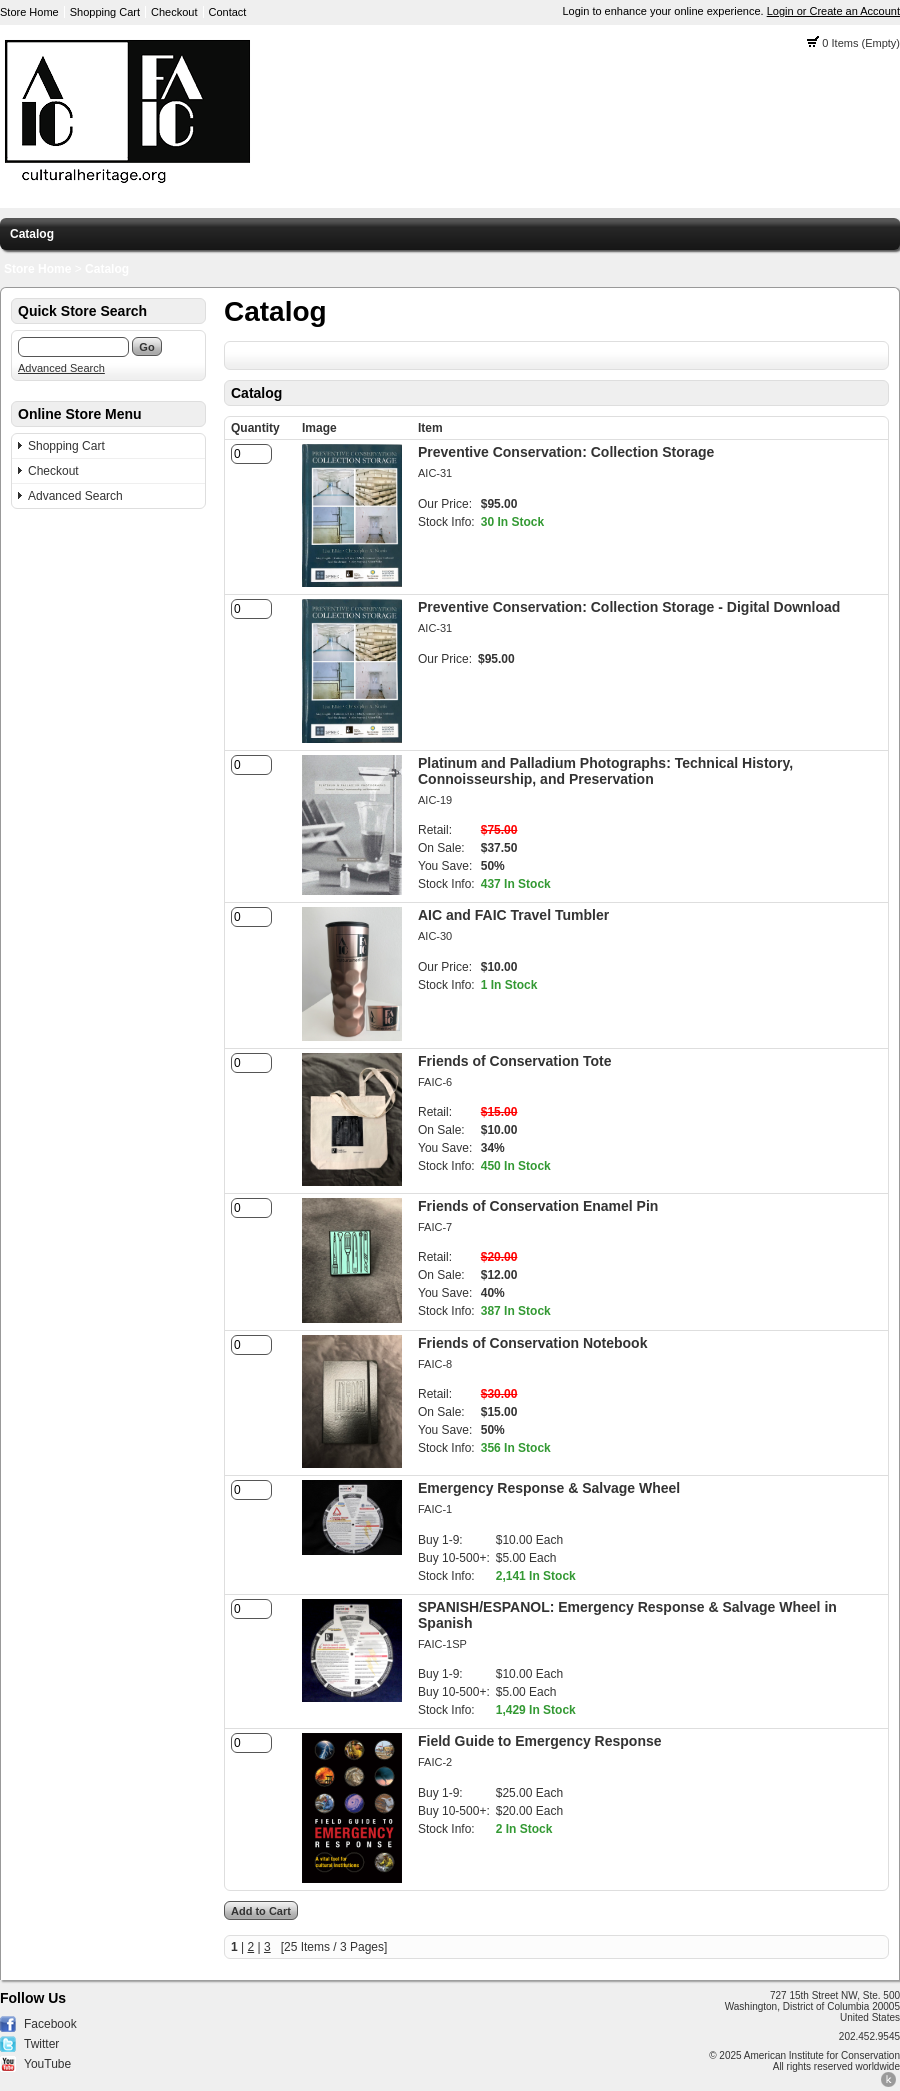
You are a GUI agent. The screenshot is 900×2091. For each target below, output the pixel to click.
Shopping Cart (105, 12)
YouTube (47, 2064)
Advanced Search (61, 368)
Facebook (50, 2024)
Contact (228, 12)
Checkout (174, 12)
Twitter (41, 2044)
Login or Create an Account (833, 11)
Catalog (32, 234)
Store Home (29, 12)
